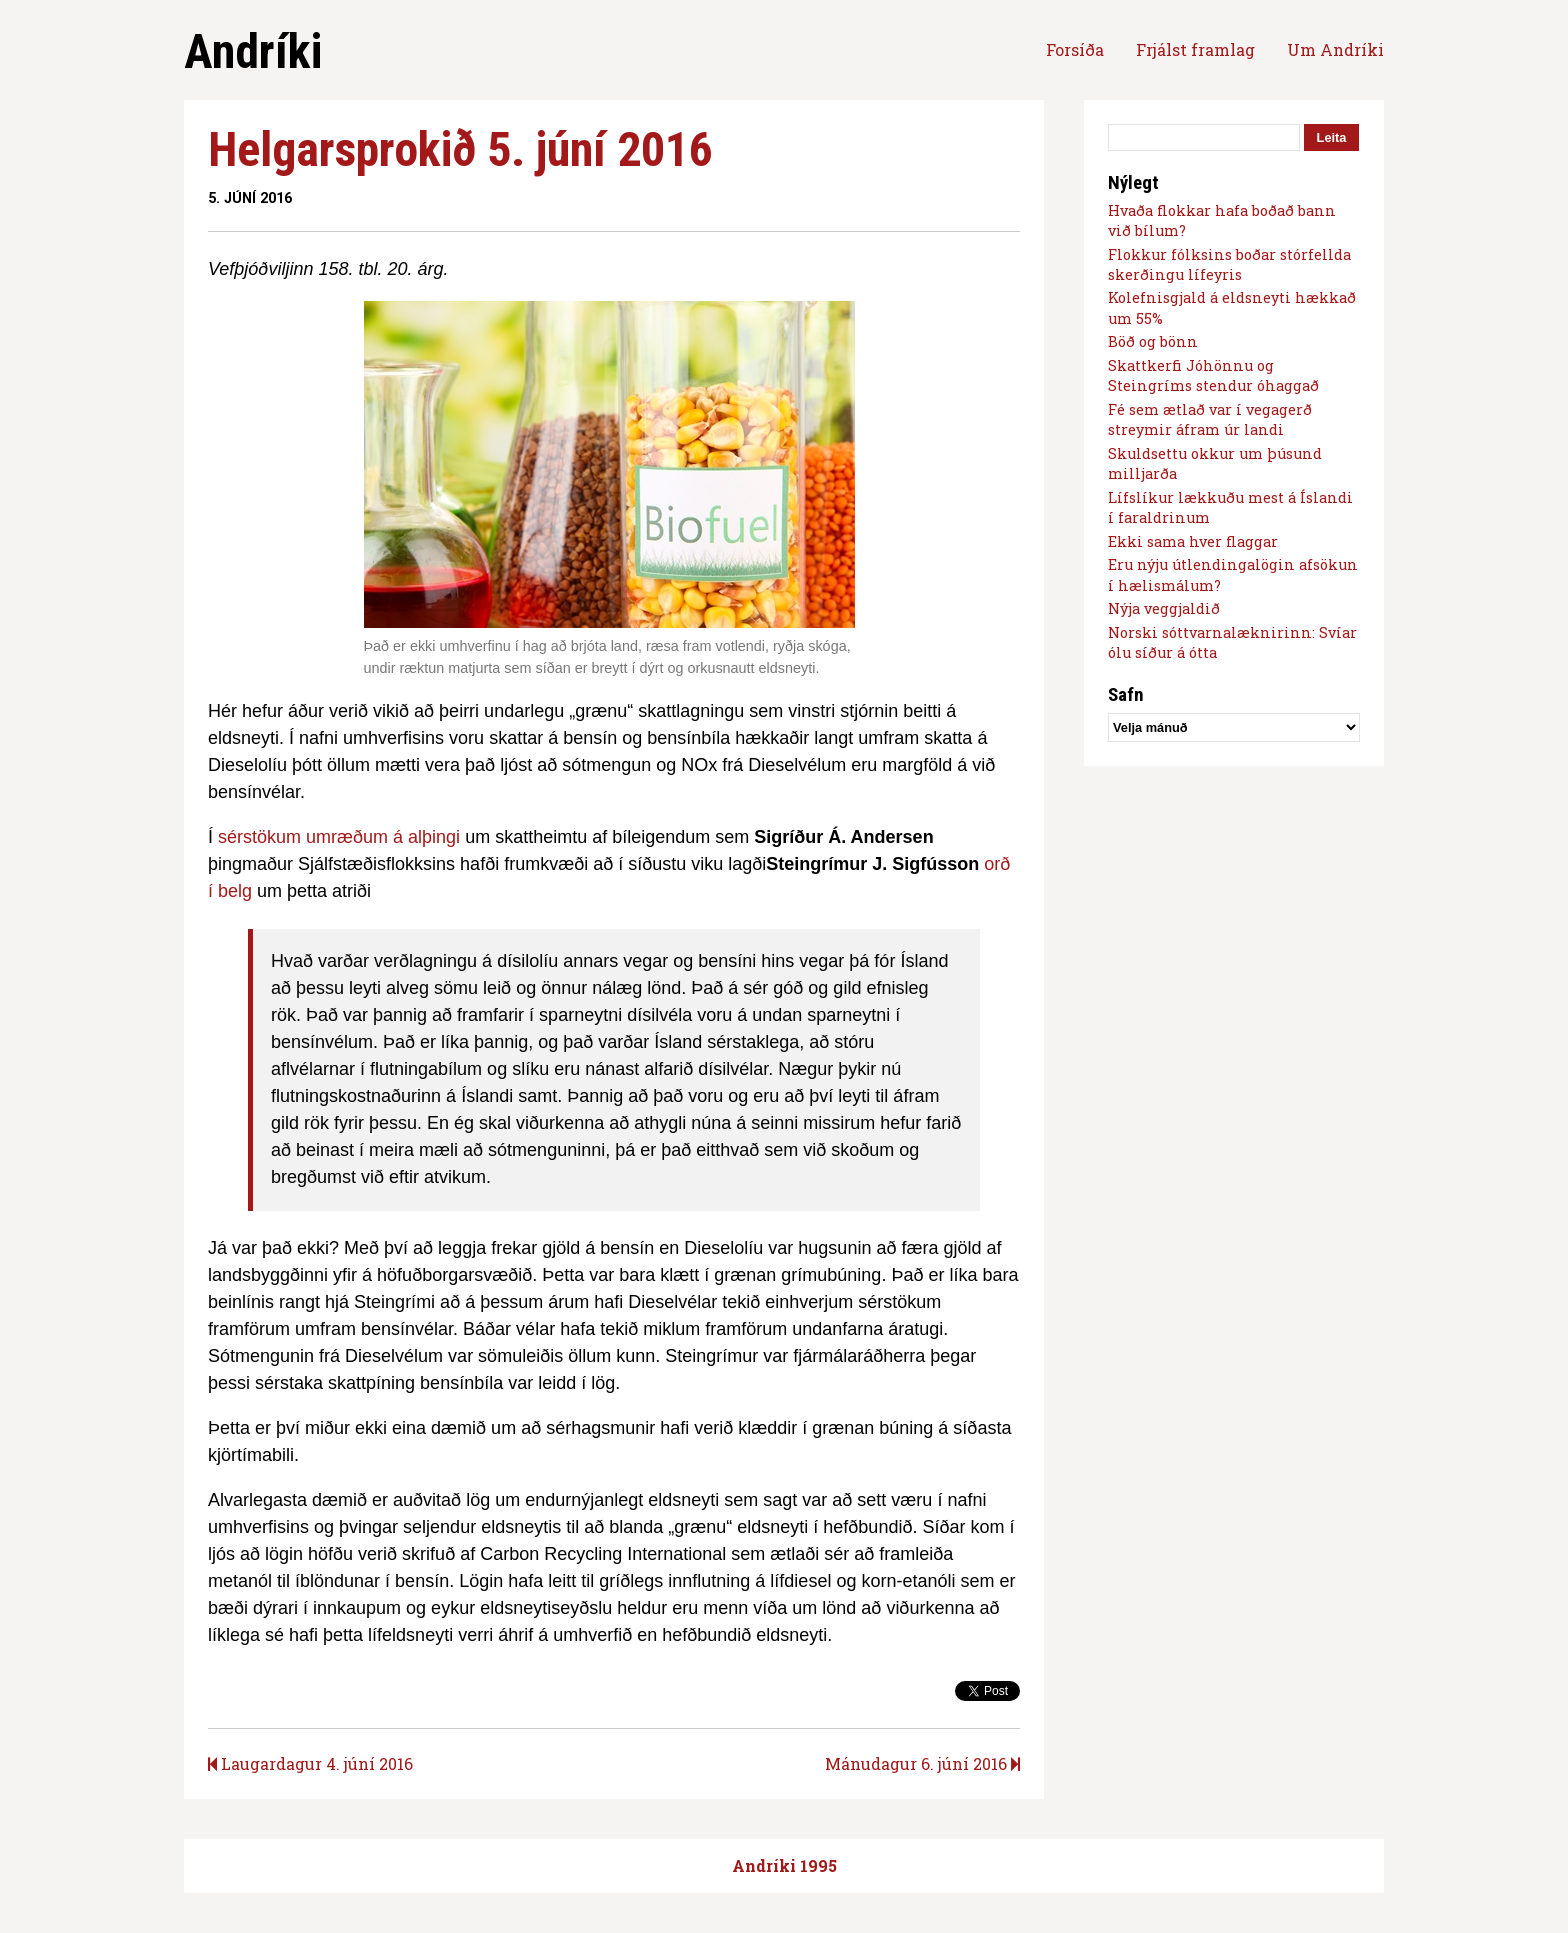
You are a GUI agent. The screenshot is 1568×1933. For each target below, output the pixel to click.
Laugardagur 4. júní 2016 (310, 1763)
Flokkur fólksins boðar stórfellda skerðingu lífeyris (1229, 264)
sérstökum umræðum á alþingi (339, 837)
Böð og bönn (1153, 341)
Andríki (253, 51)
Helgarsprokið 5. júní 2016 (460, 149)
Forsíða (1075, 49)
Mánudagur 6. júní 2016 (922, 1763)
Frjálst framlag (1195, 49)
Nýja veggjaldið (1164, 608)
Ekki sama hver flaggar (1193, 541)
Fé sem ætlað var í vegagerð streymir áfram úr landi (1210, 419)
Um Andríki (1335, 49)
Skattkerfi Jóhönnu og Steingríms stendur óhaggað (1213, 375)
